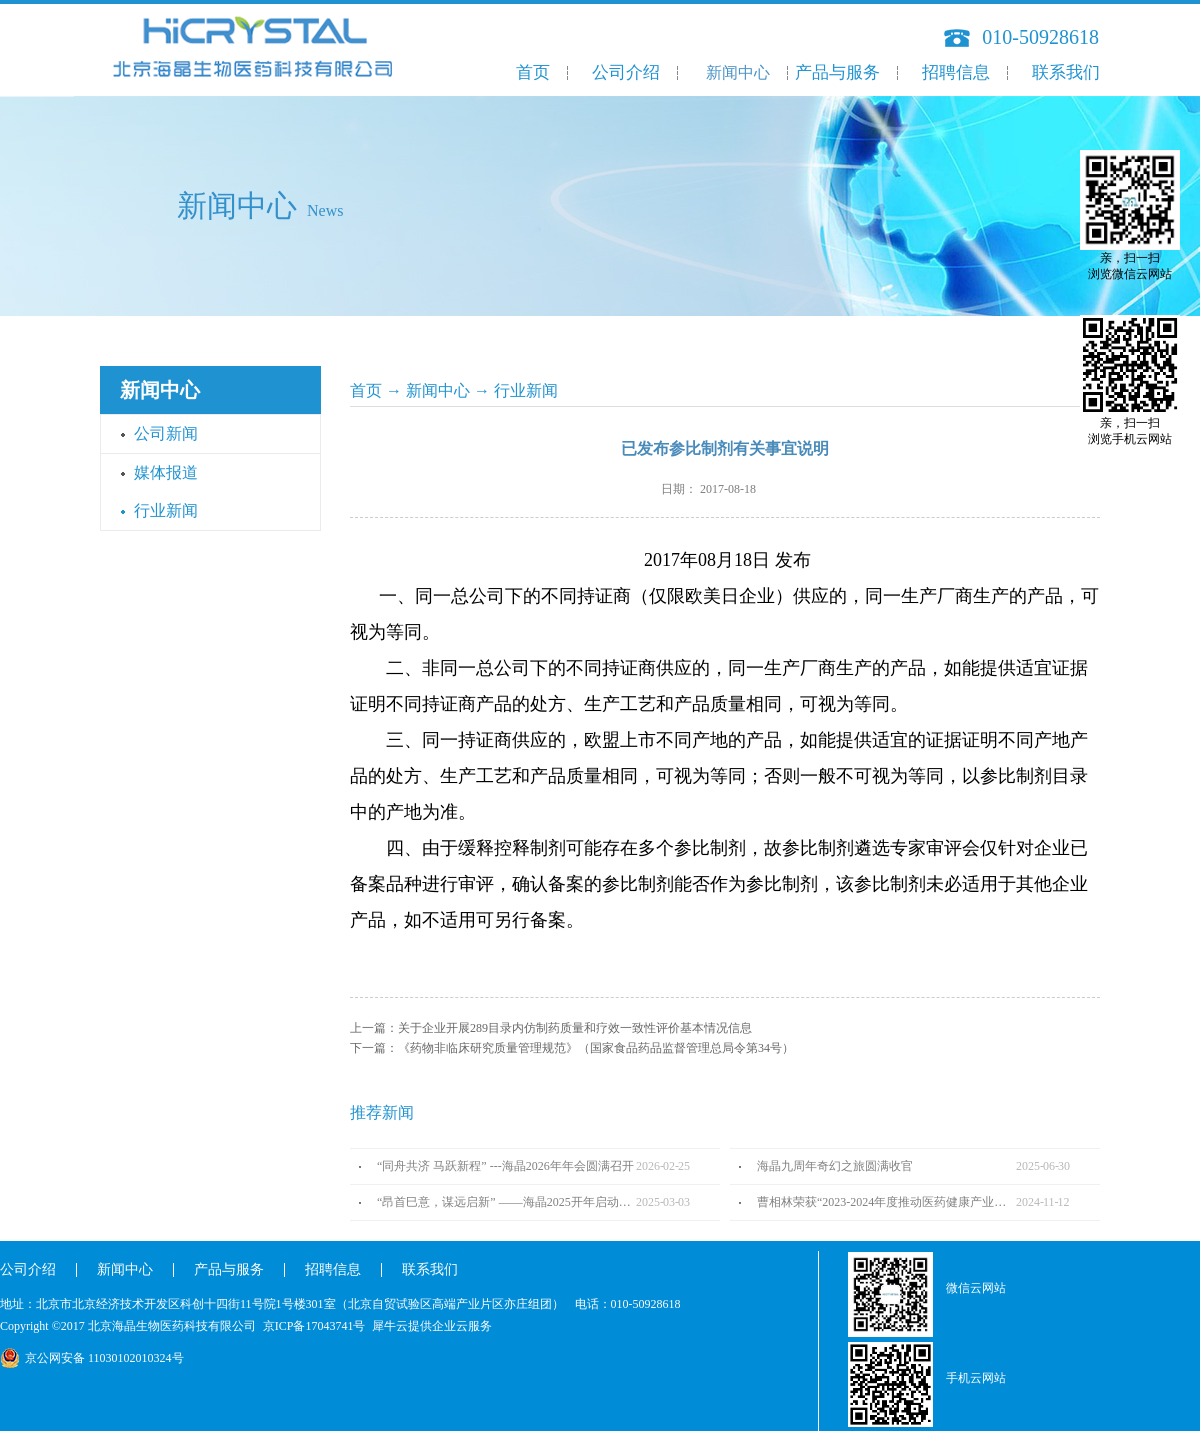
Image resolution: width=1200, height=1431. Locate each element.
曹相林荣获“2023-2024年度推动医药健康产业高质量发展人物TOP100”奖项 (886, 1202)
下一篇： (572, 1048)
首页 (533, 72)
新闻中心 (438, 390)
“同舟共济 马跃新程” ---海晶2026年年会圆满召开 (505, 1166)
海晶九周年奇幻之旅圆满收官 (835, 1166)
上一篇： (551, 1028)
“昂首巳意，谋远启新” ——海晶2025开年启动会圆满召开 (506, 1202)
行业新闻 (526, 390)
